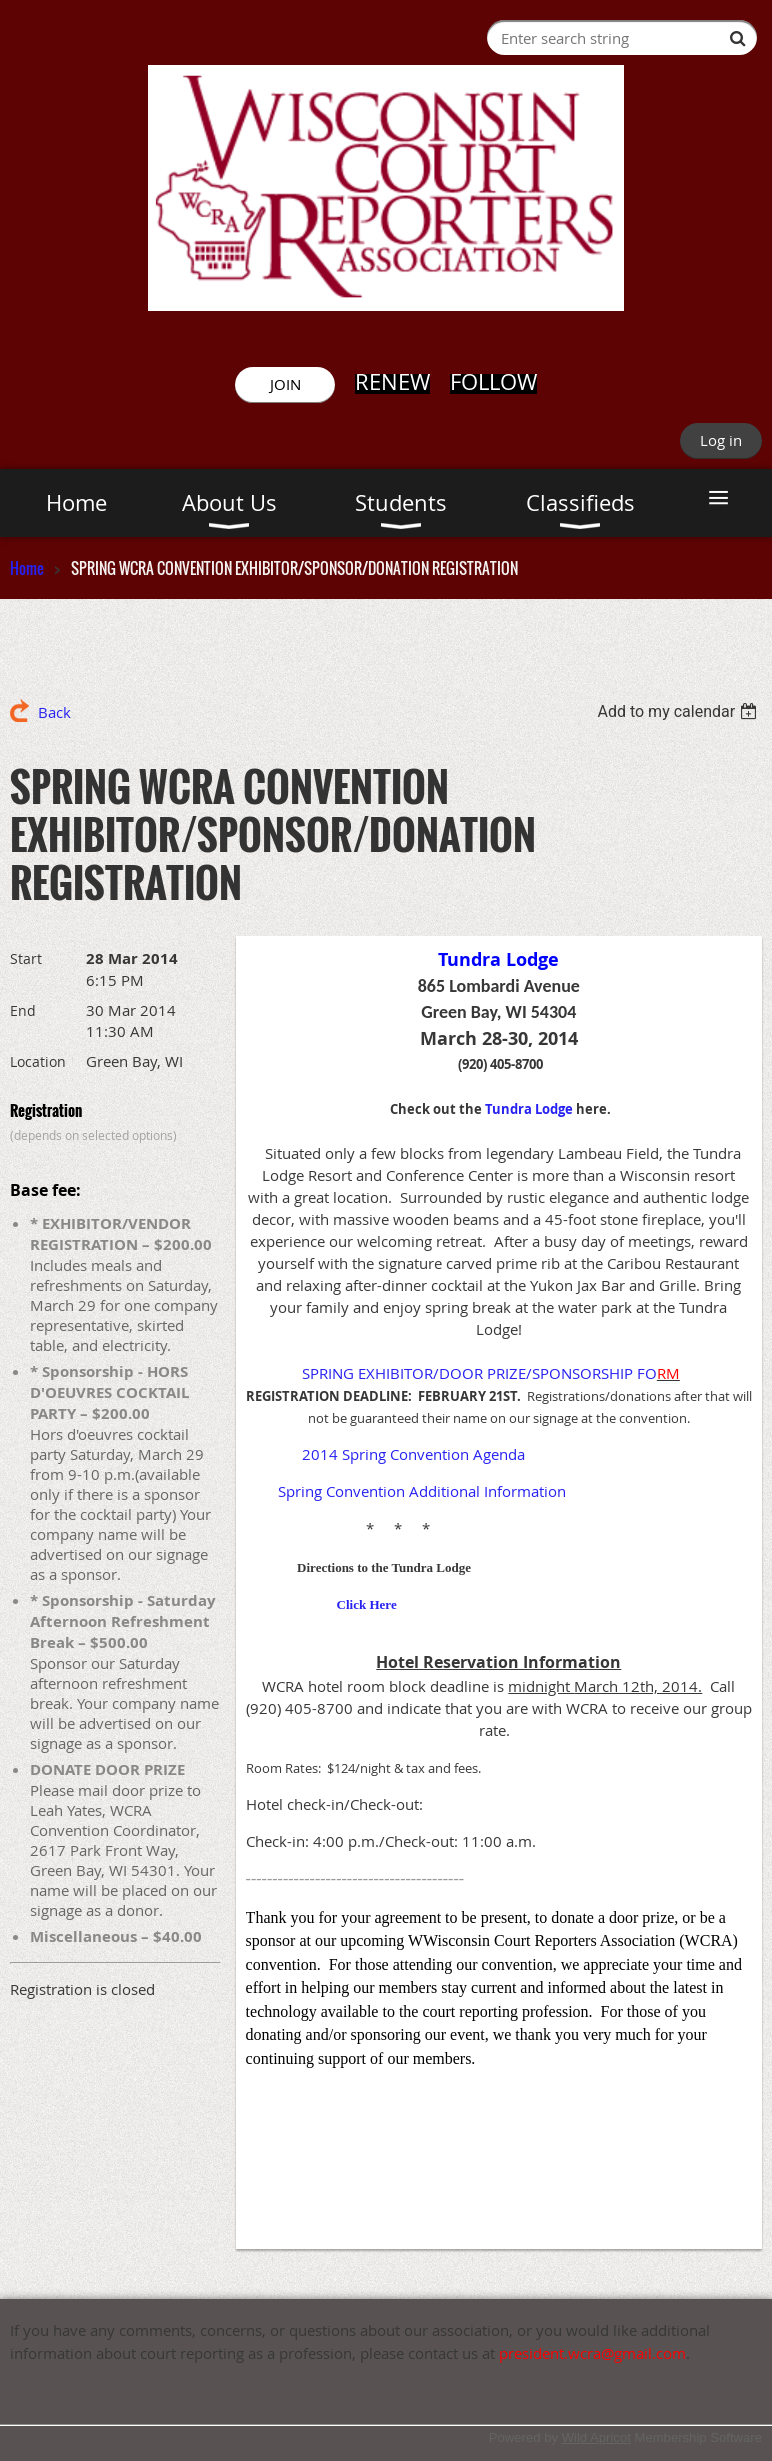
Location (38, 1061)
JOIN (285, 384)
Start (26, 958)
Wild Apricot (596, 2437)
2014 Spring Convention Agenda (413, 1454)
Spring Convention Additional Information (422, 1491)
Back (54, 712)
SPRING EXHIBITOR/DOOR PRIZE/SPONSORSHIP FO (479, 1373)
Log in (721, 440)
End (23, 1010)
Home (27, 568)
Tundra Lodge (529, 1109)
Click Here (367, 1604)
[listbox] (679, 711)
